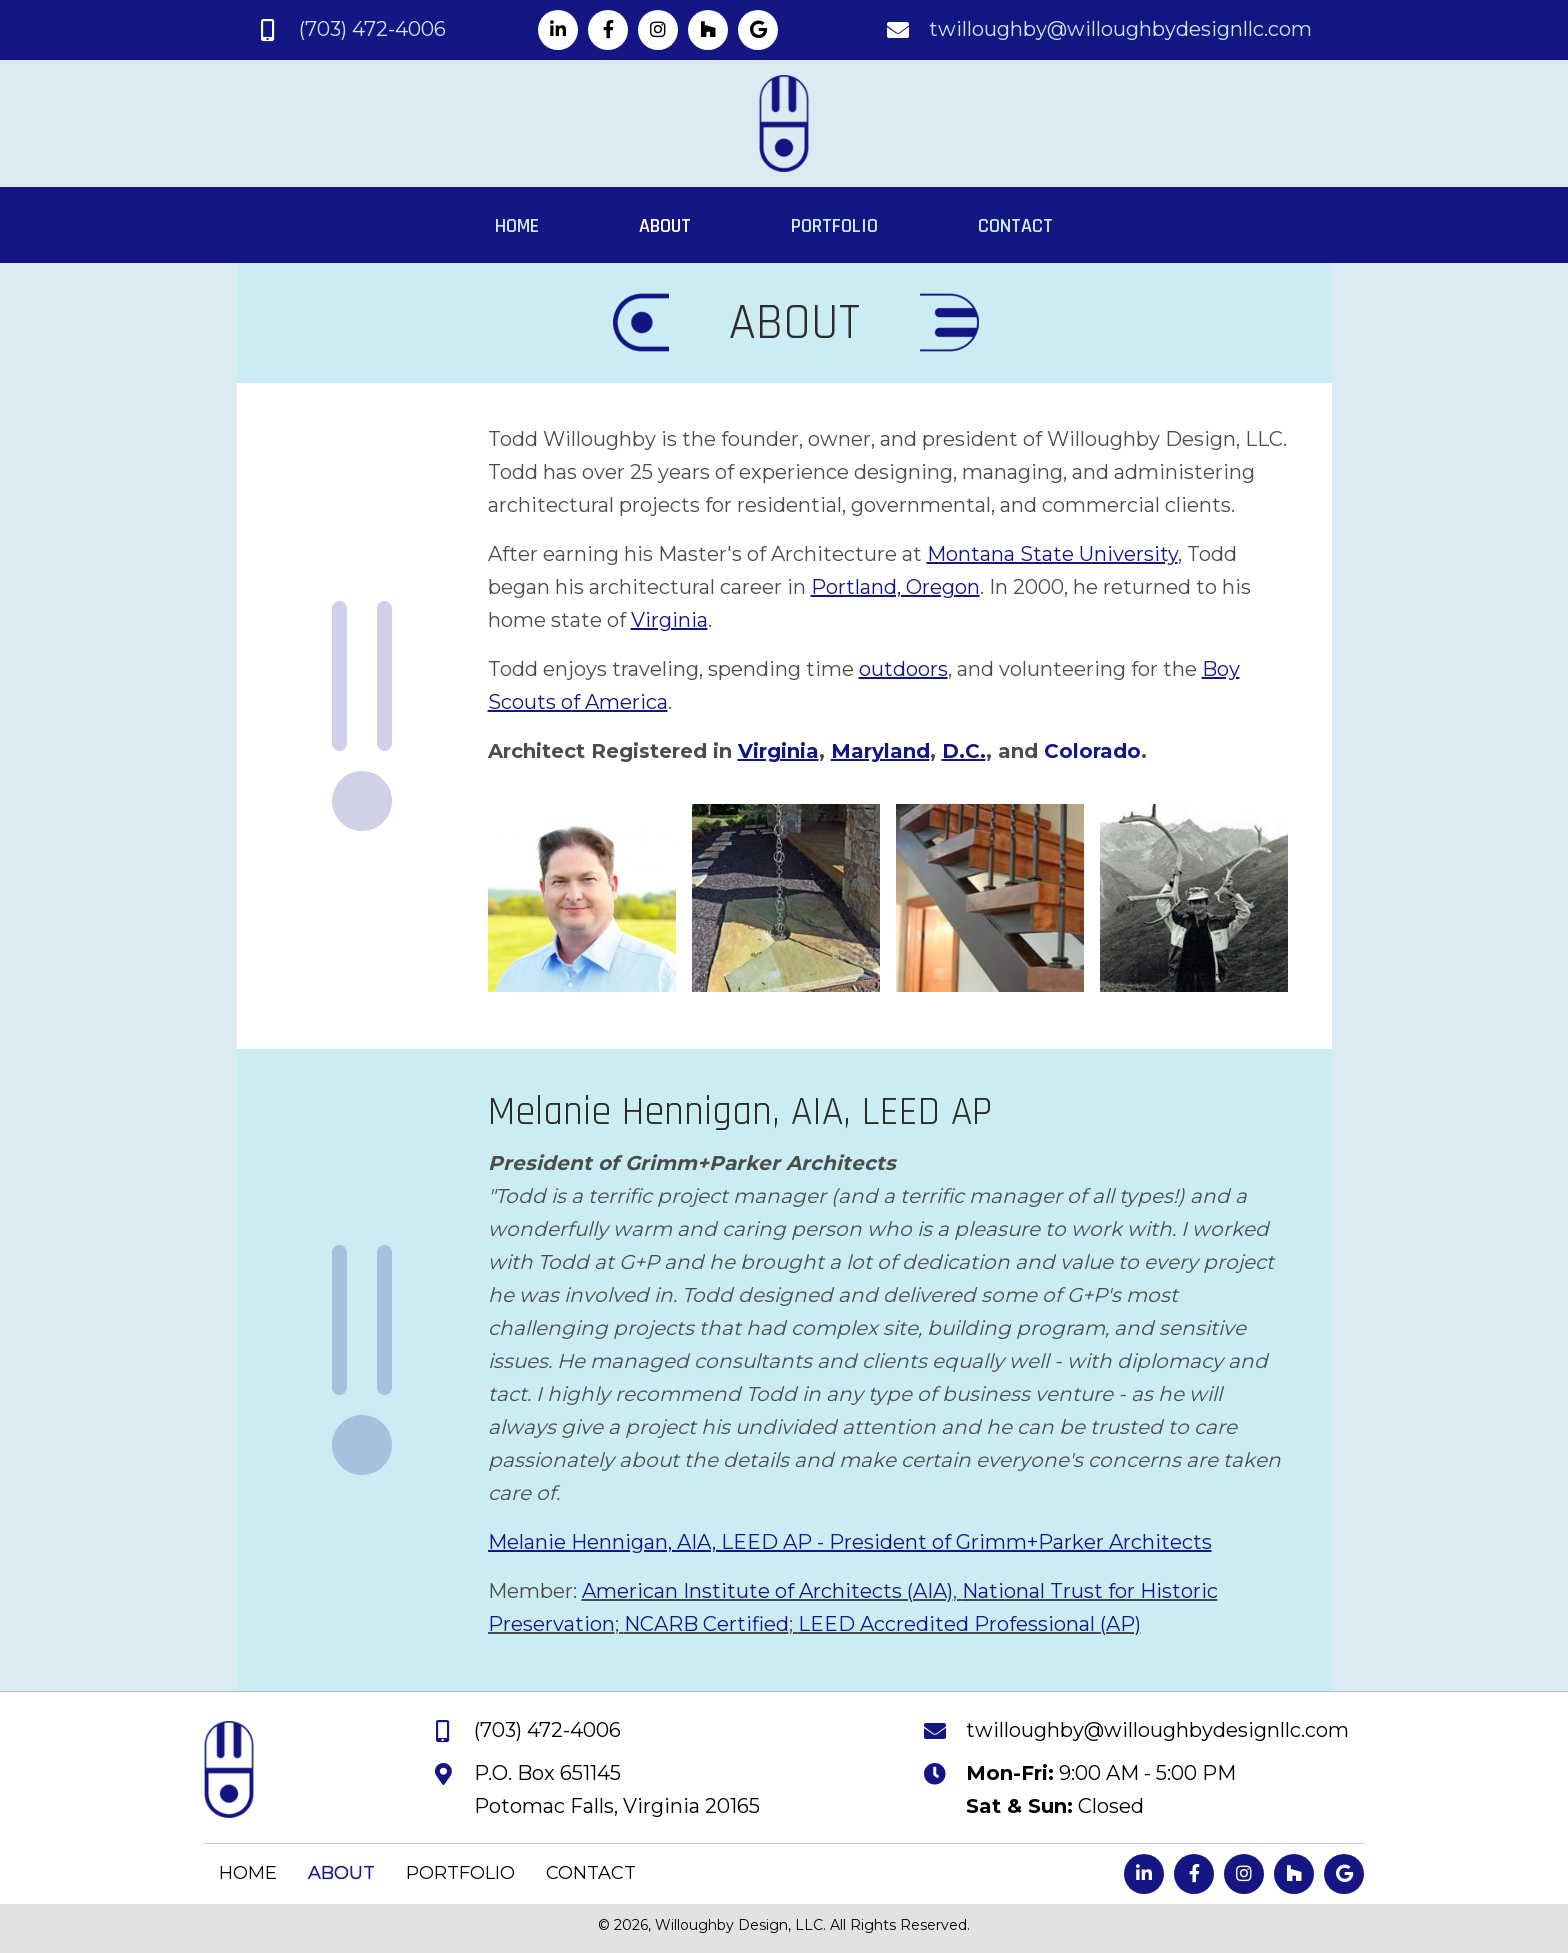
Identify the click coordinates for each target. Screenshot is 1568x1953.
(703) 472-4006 (372, 29)
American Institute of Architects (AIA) (767, 1591)
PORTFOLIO (460, 1873)
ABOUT (341, 1873)
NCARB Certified (706, 1624)
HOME (248, 1873)
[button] (558, 30)
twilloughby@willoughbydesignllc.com (1120, 29)
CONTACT (591, 1873)
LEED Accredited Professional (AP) (969, 1624)
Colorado (1092, 751)
